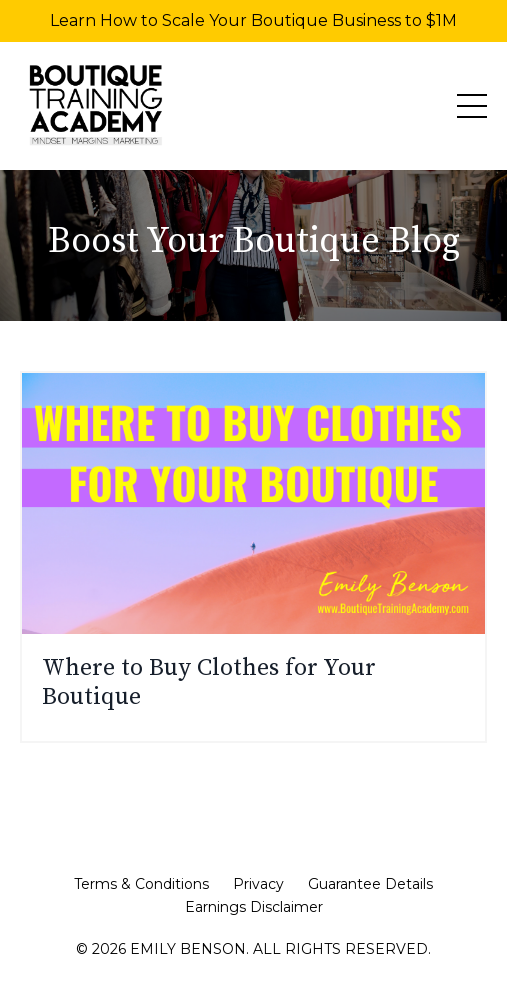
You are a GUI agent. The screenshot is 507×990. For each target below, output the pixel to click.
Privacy (258, 884)
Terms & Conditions (141, 884)
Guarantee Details (370, 884)
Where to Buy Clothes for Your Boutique (209, 683)
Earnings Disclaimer (254, 907)
